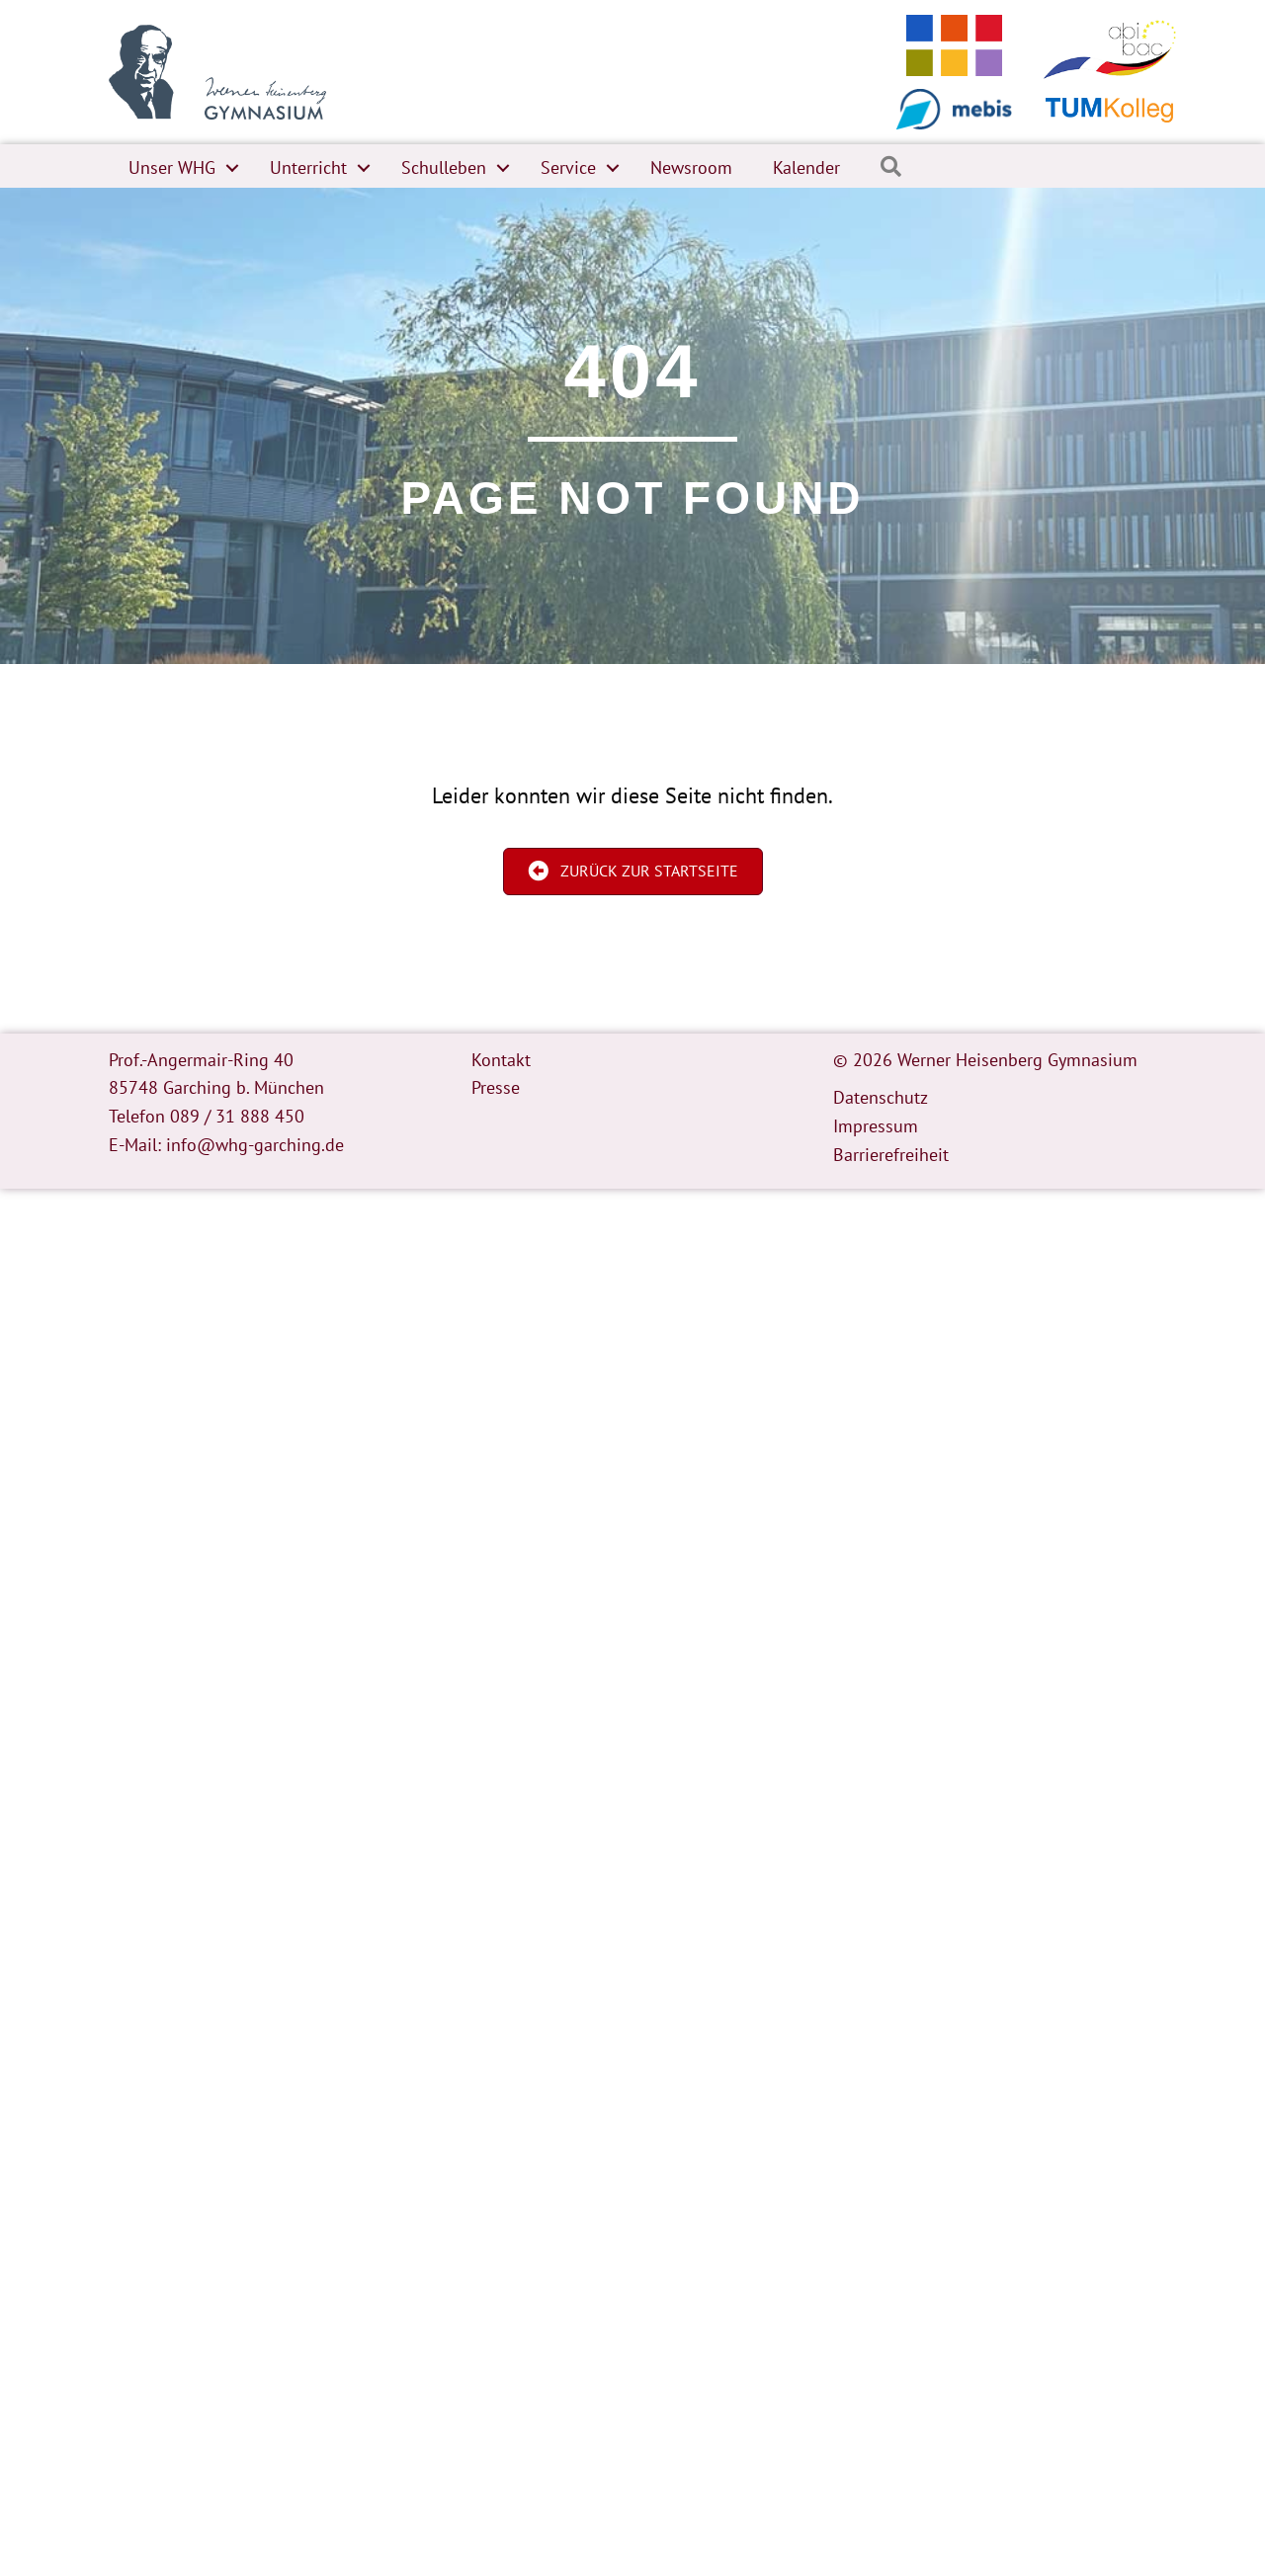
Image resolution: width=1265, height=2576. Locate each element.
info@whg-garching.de (255, 1144)
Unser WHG (171, 167)
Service (568, 167)
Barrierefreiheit (891, 1154)
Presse (495, 1087)
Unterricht (308, 167)
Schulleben (443, 167)
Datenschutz (880, 1097)
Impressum (875, 1126)
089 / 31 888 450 (237, 1116)
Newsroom (691, 167)
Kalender (806, 167)
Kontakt (501, 1059)
